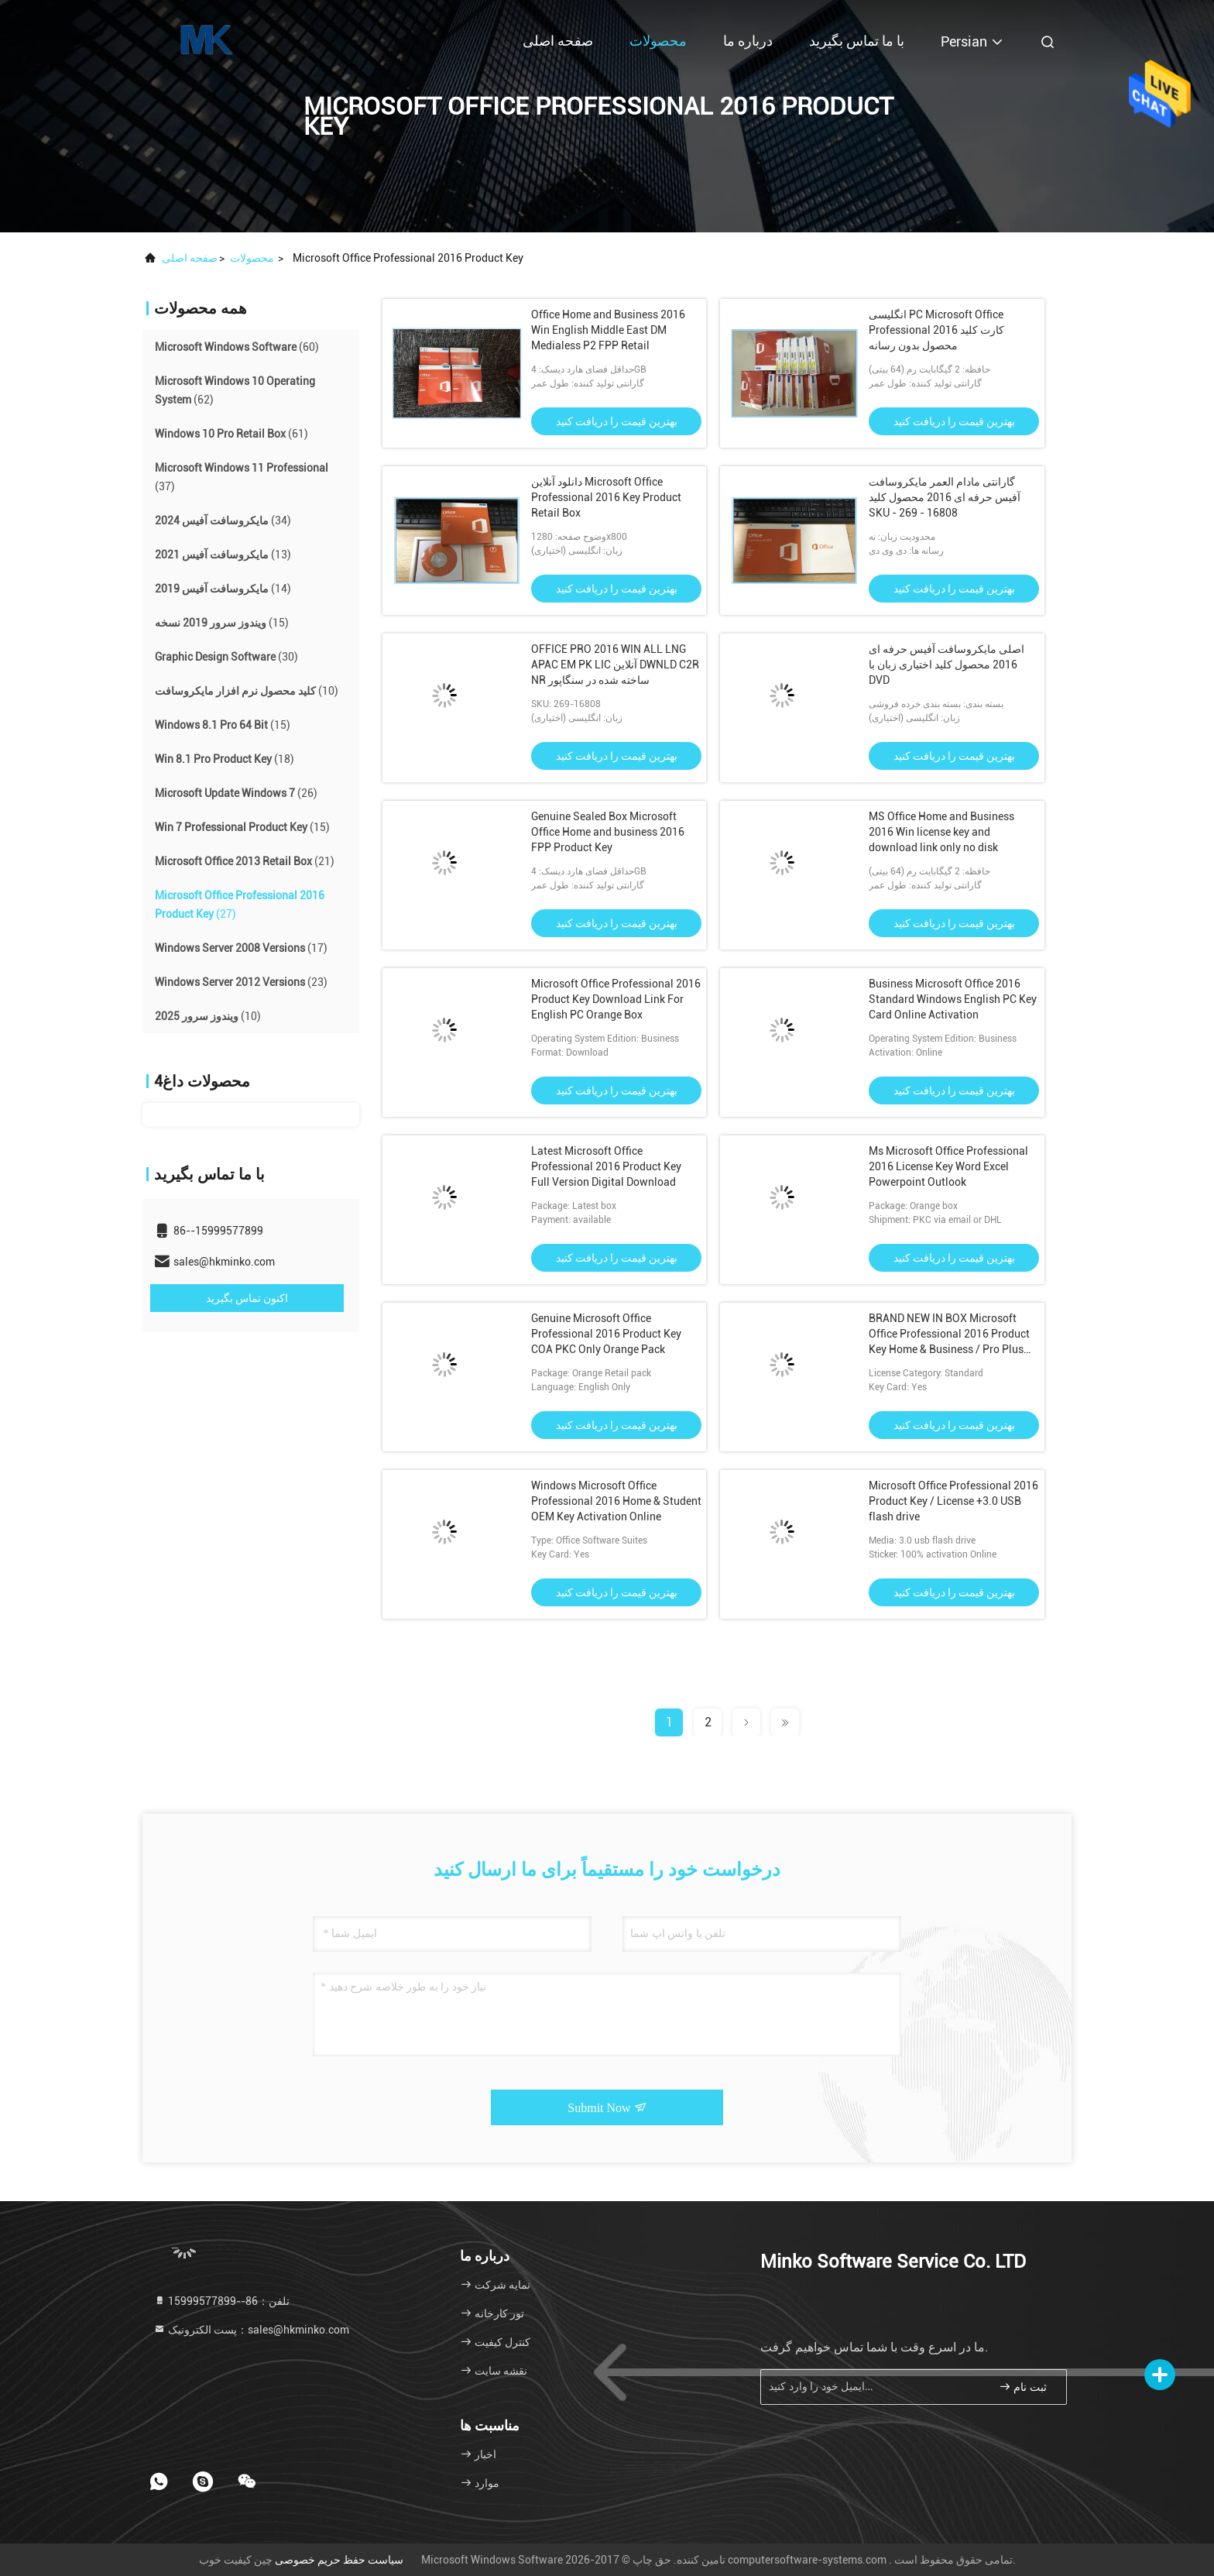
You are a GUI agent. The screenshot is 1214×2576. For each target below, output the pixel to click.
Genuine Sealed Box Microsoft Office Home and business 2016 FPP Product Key (607, 832)
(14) (223, 588)
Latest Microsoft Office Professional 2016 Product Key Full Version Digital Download (606, 1166)
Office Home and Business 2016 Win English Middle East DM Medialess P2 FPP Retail (608, 330)
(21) (244, 861)
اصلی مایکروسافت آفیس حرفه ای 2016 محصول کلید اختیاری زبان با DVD (946, 664)
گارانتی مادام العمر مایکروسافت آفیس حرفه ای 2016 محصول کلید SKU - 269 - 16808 (944, 497)
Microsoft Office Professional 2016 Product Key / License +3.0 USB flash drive (953, 1501)
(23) (241, 982)
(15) (222, 623)
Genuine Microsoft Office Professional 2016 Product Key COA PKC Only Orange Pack (606, 1333)
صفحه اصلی (558, 41)
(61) (231, 434)
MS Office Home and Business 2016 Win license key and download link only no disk (941, 832)
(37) (241, 477)
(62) (235, 390)
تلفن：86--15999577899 (221, 2301)
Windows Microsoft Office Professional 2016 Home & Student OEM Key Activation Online (616, 1501)
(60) (237, 347)
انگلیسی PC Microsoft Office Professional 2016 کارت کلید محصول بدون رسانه (936, 330)
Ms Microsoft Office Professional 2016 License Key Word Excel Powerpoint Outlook (948, 1166)
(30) (226, 657)
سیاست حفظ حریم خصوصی (339, 2560)
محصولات (658, 41)
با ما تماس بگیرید (856, 41)
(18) (224, 759)
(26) (236, 793)
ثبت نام (1023, 2386)
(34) (223, 520)
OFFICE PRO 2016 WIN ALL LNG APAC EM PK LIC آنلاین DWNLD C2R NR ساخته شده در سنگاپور (615, 664)
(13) (223, 554)
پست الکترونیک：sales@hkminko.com (251, 2330)
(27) (239, 904)
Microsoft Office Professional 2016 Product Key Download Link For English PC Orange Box (616, 999)
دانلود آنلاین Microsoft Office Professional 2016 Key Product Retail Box (606, 497)
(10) (246, 691)
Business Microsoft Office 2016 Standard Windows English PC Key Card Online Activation (953, 999)
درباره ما (748, 41)
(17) (241, 948)
